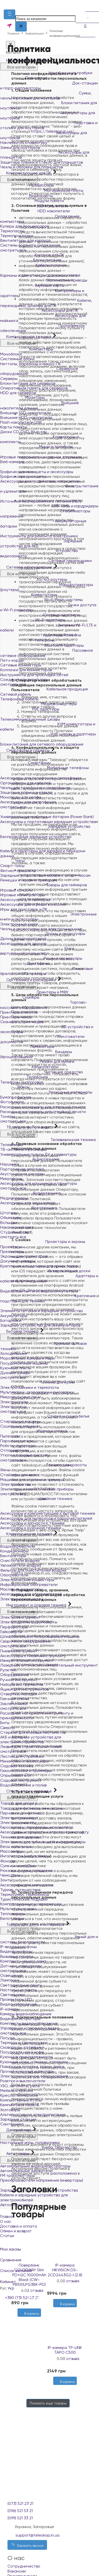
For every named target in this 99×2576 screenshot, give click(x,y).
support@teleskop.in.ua (38, 2535)
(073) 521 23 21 (20, 2503)
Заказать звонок (27, 2545)
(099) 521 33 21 (20, 2518)
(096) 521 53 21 (20, 2510)
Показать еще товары (48, 2403)
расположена (63, 2173)
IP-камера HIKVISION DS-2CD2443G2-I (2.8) (65, 2270)
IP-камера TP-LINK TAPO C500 (65, 2350)
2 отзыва (35, 2290)
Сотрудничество (24, 2566)
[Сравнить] (33, 2319)
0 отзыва (71, 2281)
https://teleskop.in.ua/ (52, 131)
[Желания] (24, 2319)
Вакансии (17, 2571)
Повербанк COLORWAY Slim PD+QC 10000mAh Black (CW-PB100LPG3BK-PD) (29, 2275)
